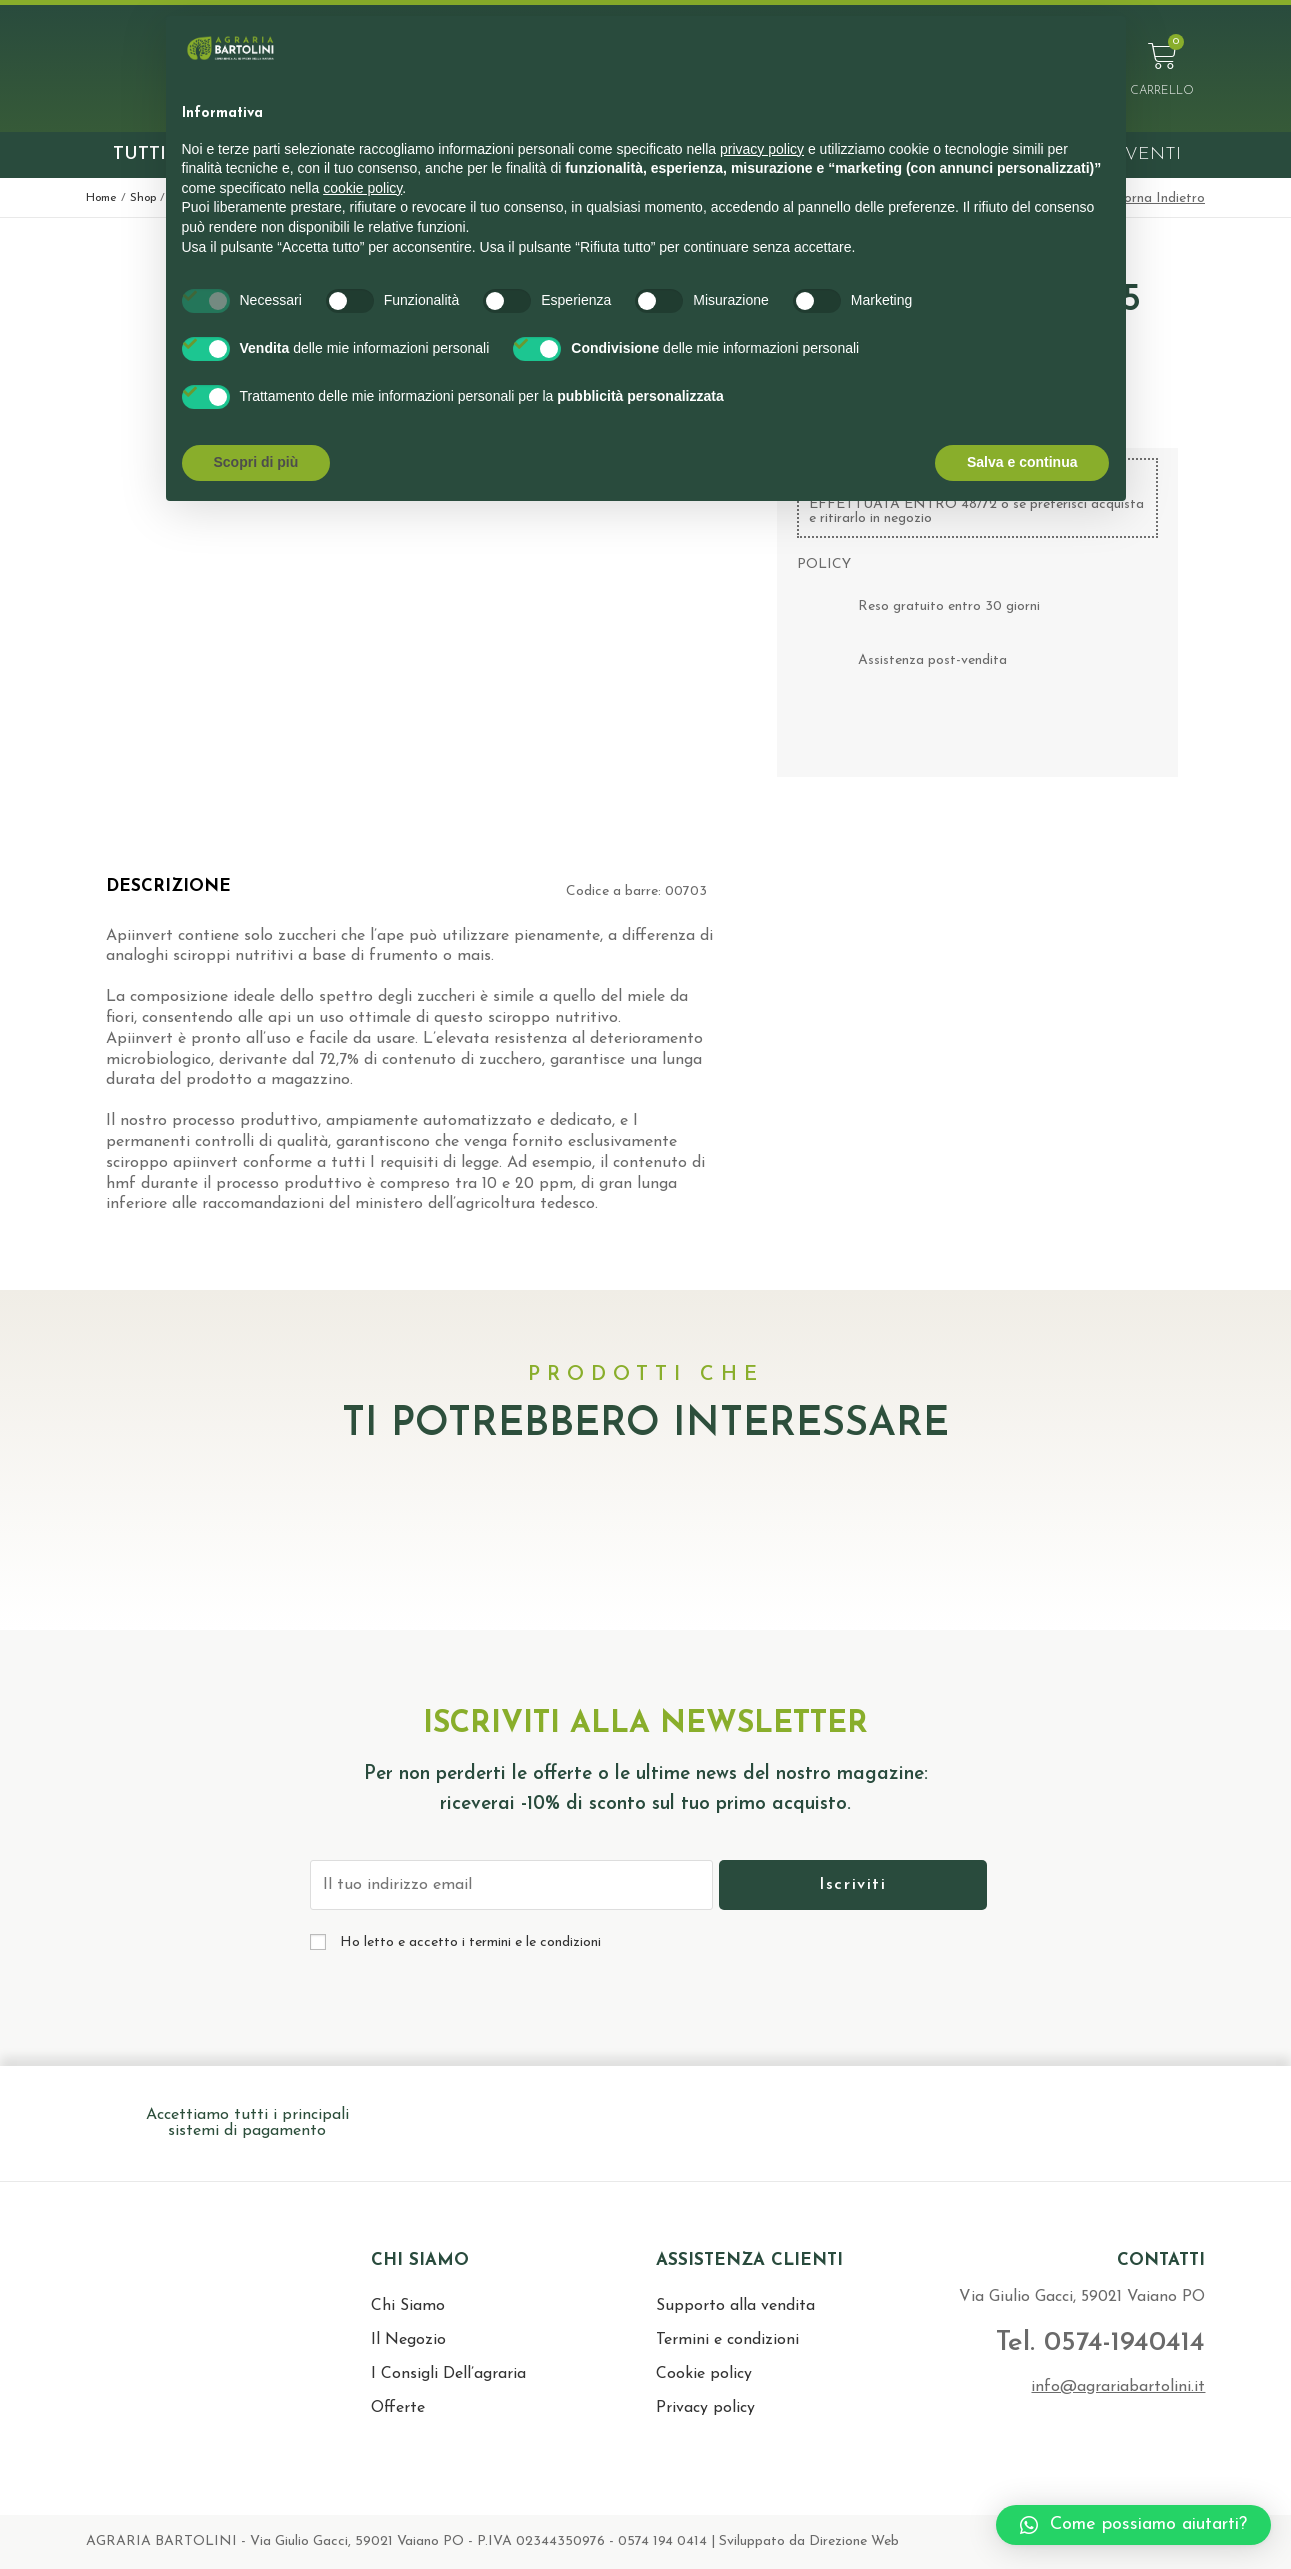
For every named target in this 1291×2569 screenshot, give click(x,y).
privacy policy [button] (762, 149)
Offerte (398, 2408)
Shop (143, 198)
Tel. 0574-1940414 (1078, 2341)
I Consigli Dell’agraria (448, 2374)
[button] (1133, 2525)
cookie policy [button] (362, 188)
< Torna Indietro (1154, 198)
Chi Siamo (408, 2306)
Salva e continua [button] (1022, 462)
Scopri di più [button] (256, 462)
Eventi (1147, 154)
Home (101, 198)
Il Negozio (408, 2340)
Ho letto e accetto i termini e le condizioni (470, 1942)
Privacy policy (705, 2408)
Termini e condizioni (727, 2340)
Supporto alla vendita (735, 2306)
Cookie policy (704, 2374)
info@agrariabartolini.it (1118, 2387)
